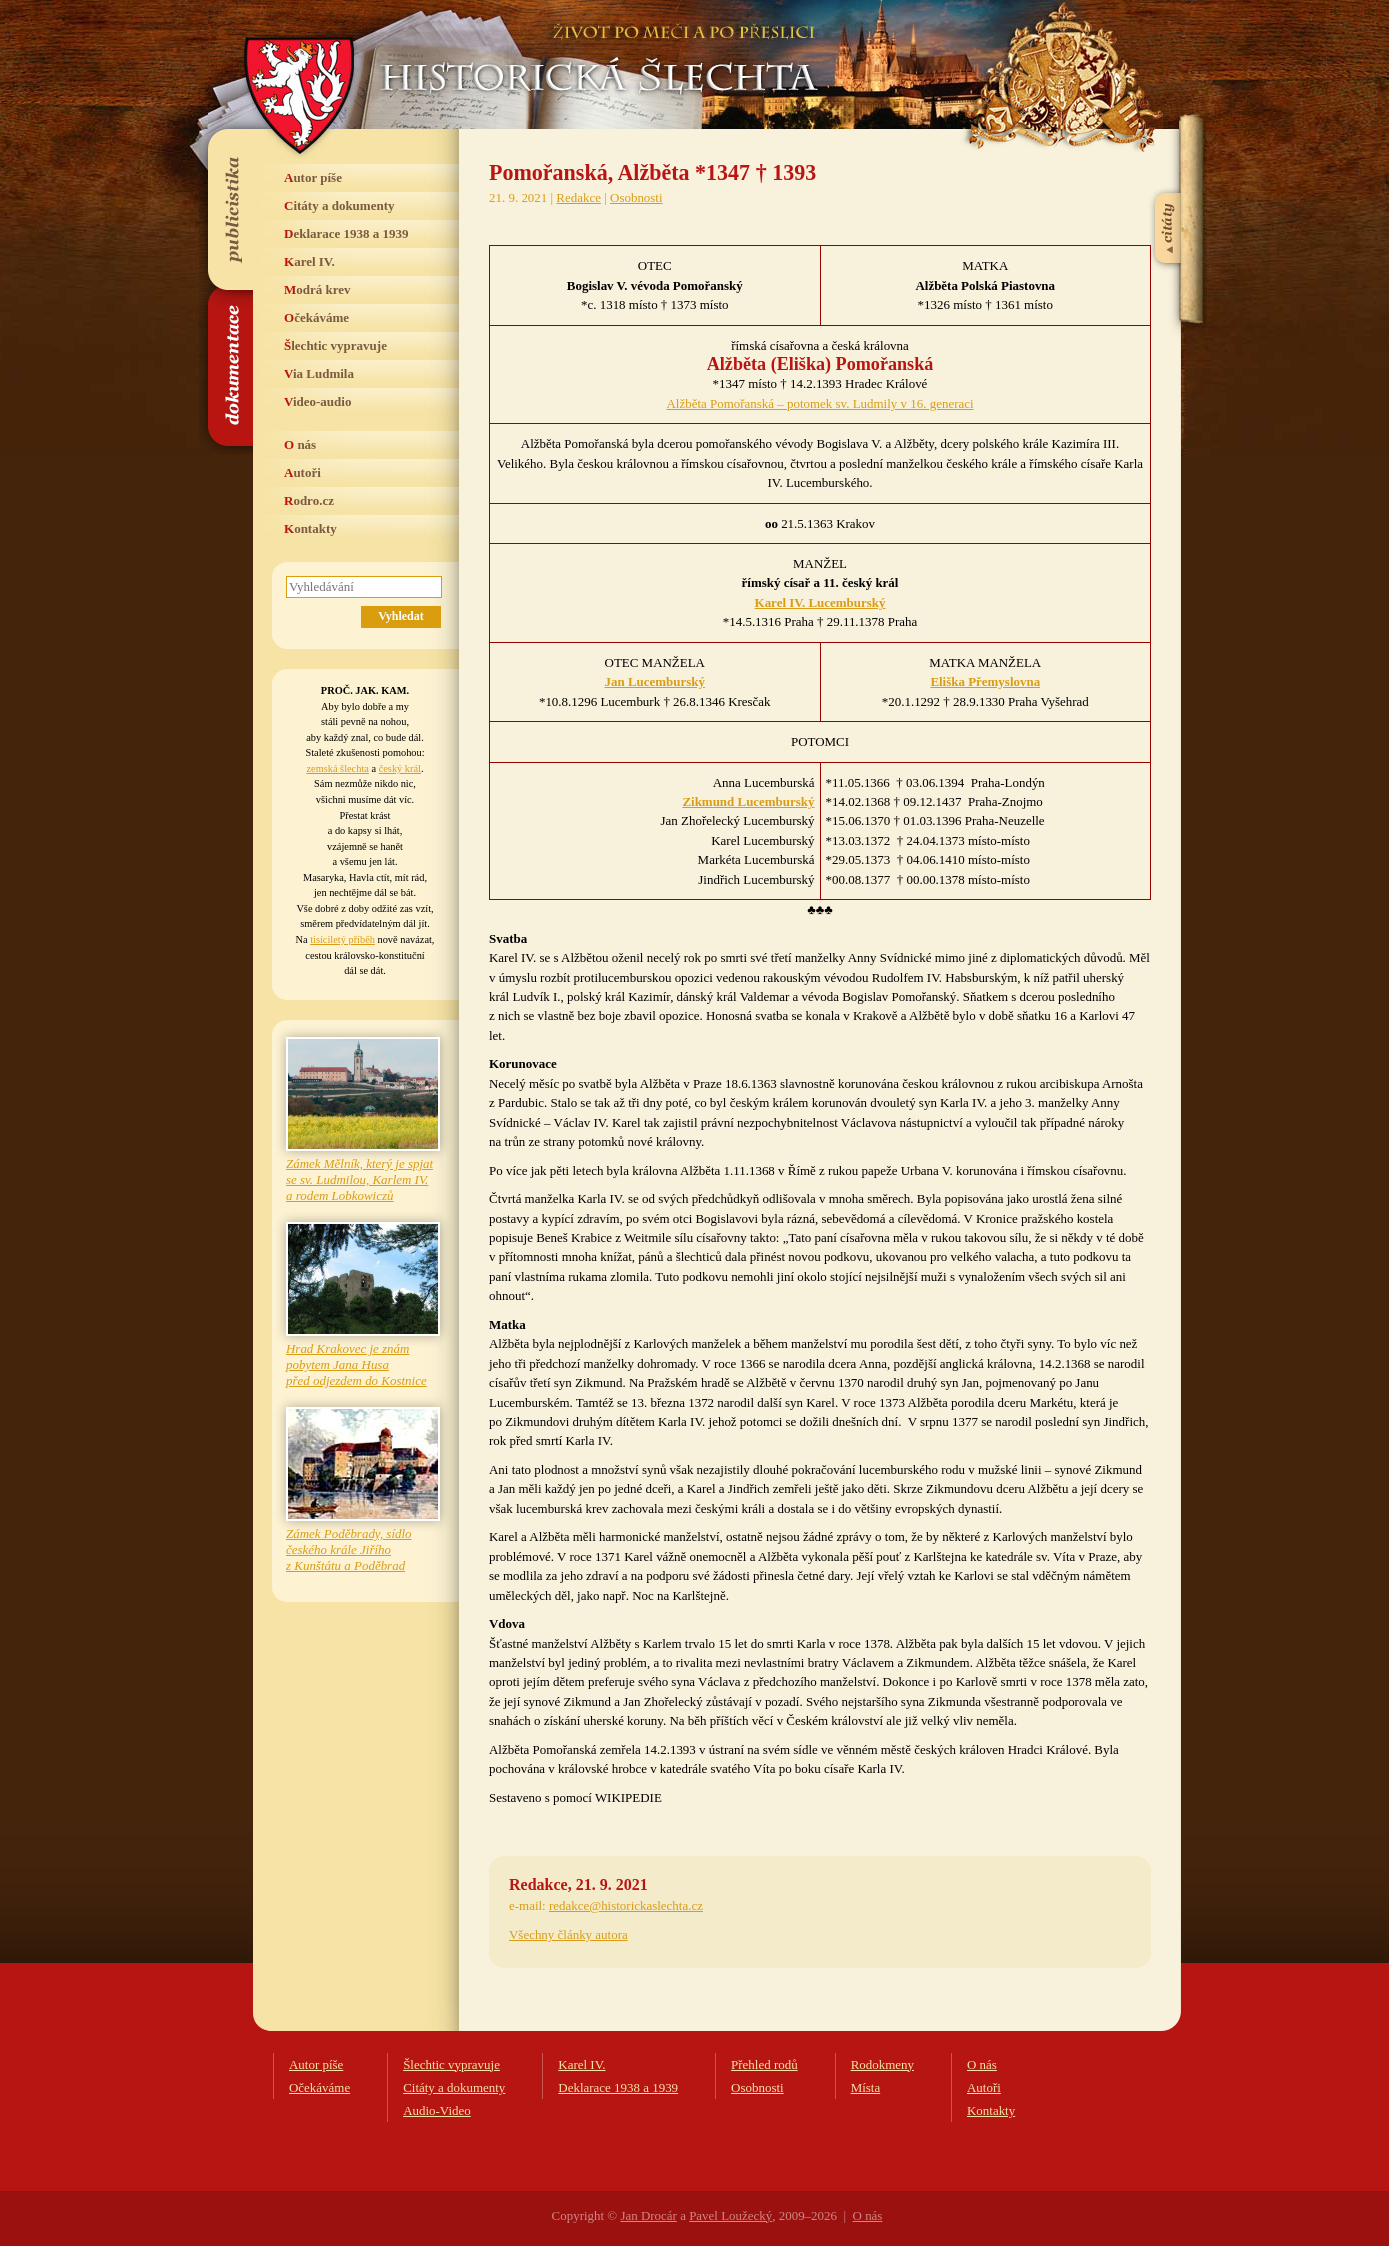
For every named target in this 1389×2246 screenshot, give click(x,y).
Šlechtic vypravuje (335, 345)
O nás (300, 444)
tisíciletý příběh (342, 939)
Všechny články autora (568, 1934)
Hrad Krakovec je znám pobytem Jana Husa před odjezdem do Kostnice (356, 1364)
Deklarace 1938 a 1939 (346, 233)
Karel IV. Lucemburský (820, 602)
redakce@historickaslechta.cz (626, 1905)
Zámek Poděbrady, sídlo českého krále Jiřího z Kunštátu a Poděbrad (349, 1549)
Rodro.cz (309, 500)
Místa (866, 2087)
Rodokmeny (882, 2064)
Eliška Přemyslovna (985, 681)
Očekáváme (316, 317)
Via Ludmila (319, 373)
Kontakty (310, 528)
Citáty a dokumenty (339, 205)
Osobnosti (636, 197)
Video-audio (317, 401)
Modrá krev (317, 289)
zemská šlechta (337, 768)
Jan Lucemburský (655, 681)
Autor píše (313, 177)
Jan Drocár (648, 2215)
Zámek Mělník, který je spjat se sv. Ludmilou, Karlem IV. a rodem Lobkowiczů (359, 1179)
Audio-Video (437, 2110)
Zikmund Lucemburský (748, 801)
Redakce (578, 197)
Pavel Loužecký (730, 2215)
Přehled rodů (764, 2064)
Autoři (302, 472)
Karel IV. (309, 261)
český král (400, 768)
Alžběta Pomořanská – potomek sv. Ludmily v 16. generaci (819, 403)
